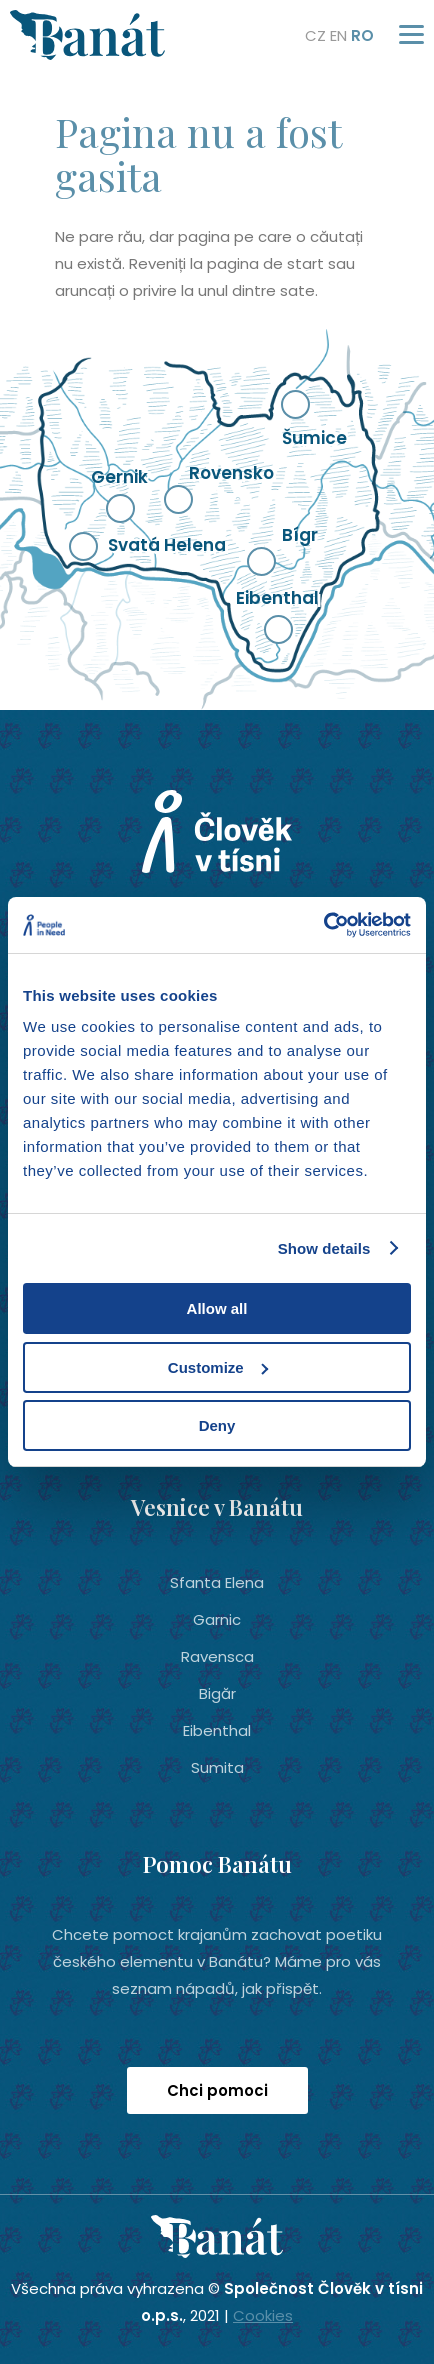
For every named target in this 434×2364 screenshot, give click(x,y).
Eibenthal (217, 1730)
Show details (324, 1248)
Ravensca (217, 1656)
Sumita (217, 1767)
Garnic (217, 1619)
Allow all (217, 1308)
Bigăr (217, 1693)
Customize (218, 1367)
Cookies (263, 2315)
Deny (217, 1425)
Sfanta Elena (217, 1582)
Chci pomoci (217, 2090)
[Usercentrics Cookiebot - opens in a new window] (323, 925)
